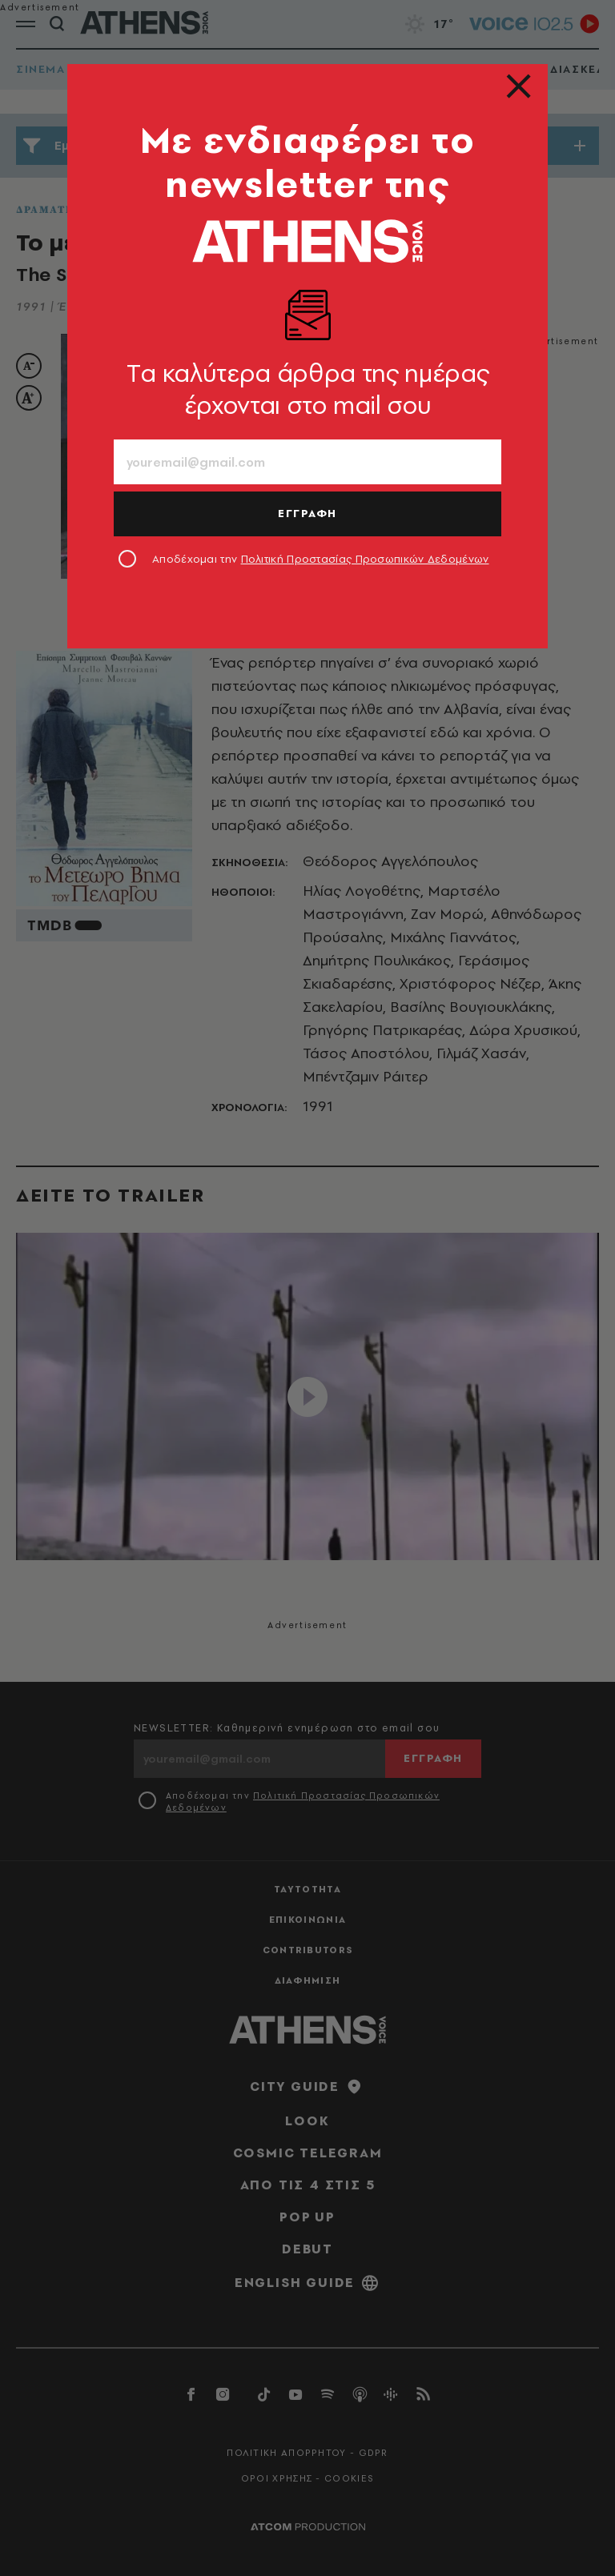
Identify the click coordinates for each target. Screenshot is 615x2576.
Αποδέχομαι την (320, 558)
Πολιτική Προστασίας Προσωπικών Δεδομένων (365, 559)
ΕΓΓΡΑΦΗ (307, 513)
